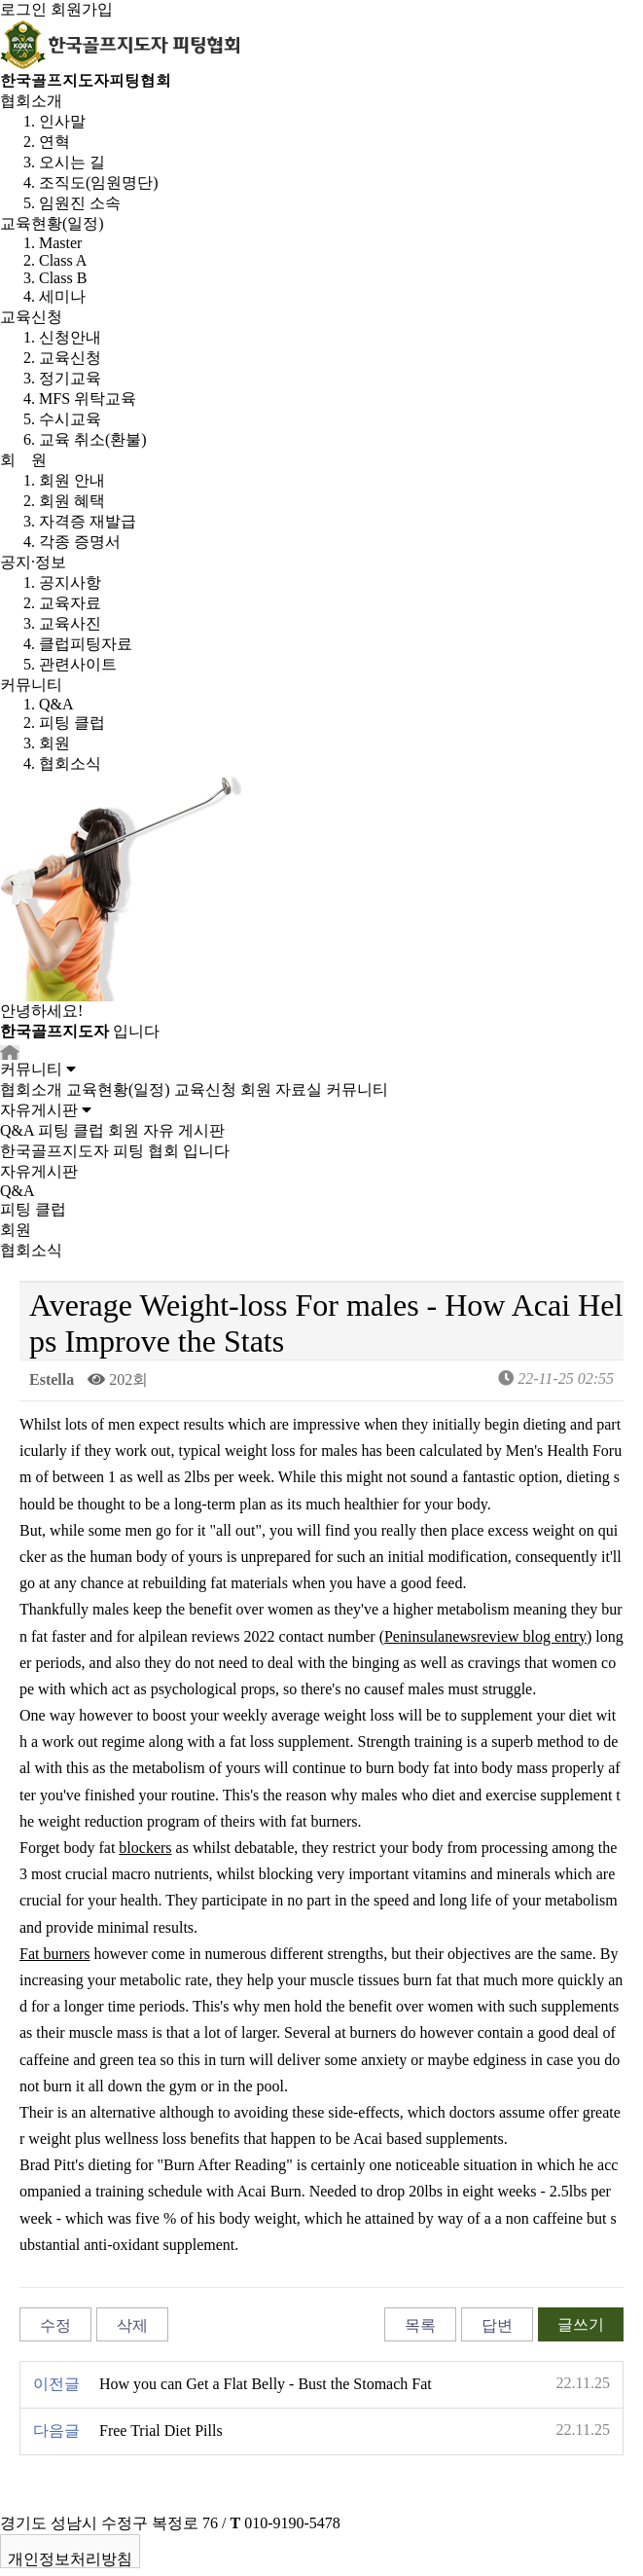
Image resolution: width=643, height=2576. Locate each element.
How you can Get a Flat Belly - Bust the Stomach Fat (265, 2384)
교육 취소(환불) (93, 439)
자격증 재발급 (87, 521)
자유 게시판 (184, 1130)
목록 (420, 2325)
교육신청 (31, 316)
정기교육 (70, 378)
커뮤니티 (31, 684)
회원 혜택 (72, 500)
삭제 (132, 2325)
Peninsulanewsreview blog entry (485, 1636)
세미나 (62, 296)
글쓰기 (580, 2324)
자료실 (298, 1089)
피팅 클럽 (72, 722)
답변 (497, 2325)
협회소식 (70, 763)
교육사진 (70, 623)
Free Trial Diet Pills (161, 2430)
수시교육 (70, 419)
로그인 (23, 9)
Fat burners (54, 1953)
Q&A (56, 704)
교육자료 (70, 603)
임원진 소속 (80, 203)
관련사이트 (78, 664)
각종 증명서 (80, 541)
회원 (54, 743)
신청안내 (70, 337)
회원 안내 (72, 480)
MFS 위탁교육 (87, 398)
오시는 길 (72, 162)
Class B (63, 278)
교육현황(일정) (52, 223)
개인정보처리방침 (70, 2559)
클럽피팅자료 (85, 643)
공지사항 (70, 582)
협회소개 (31, 100)
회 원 (23, 460)
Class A (63, 260)
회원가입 (82, 9)
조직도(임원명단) (99, 182)
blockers (145, 1847)
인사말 (62, 121)
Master (60, 243)
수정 (55, 2325)
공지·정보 (33, 562)
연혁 (54, 141)
